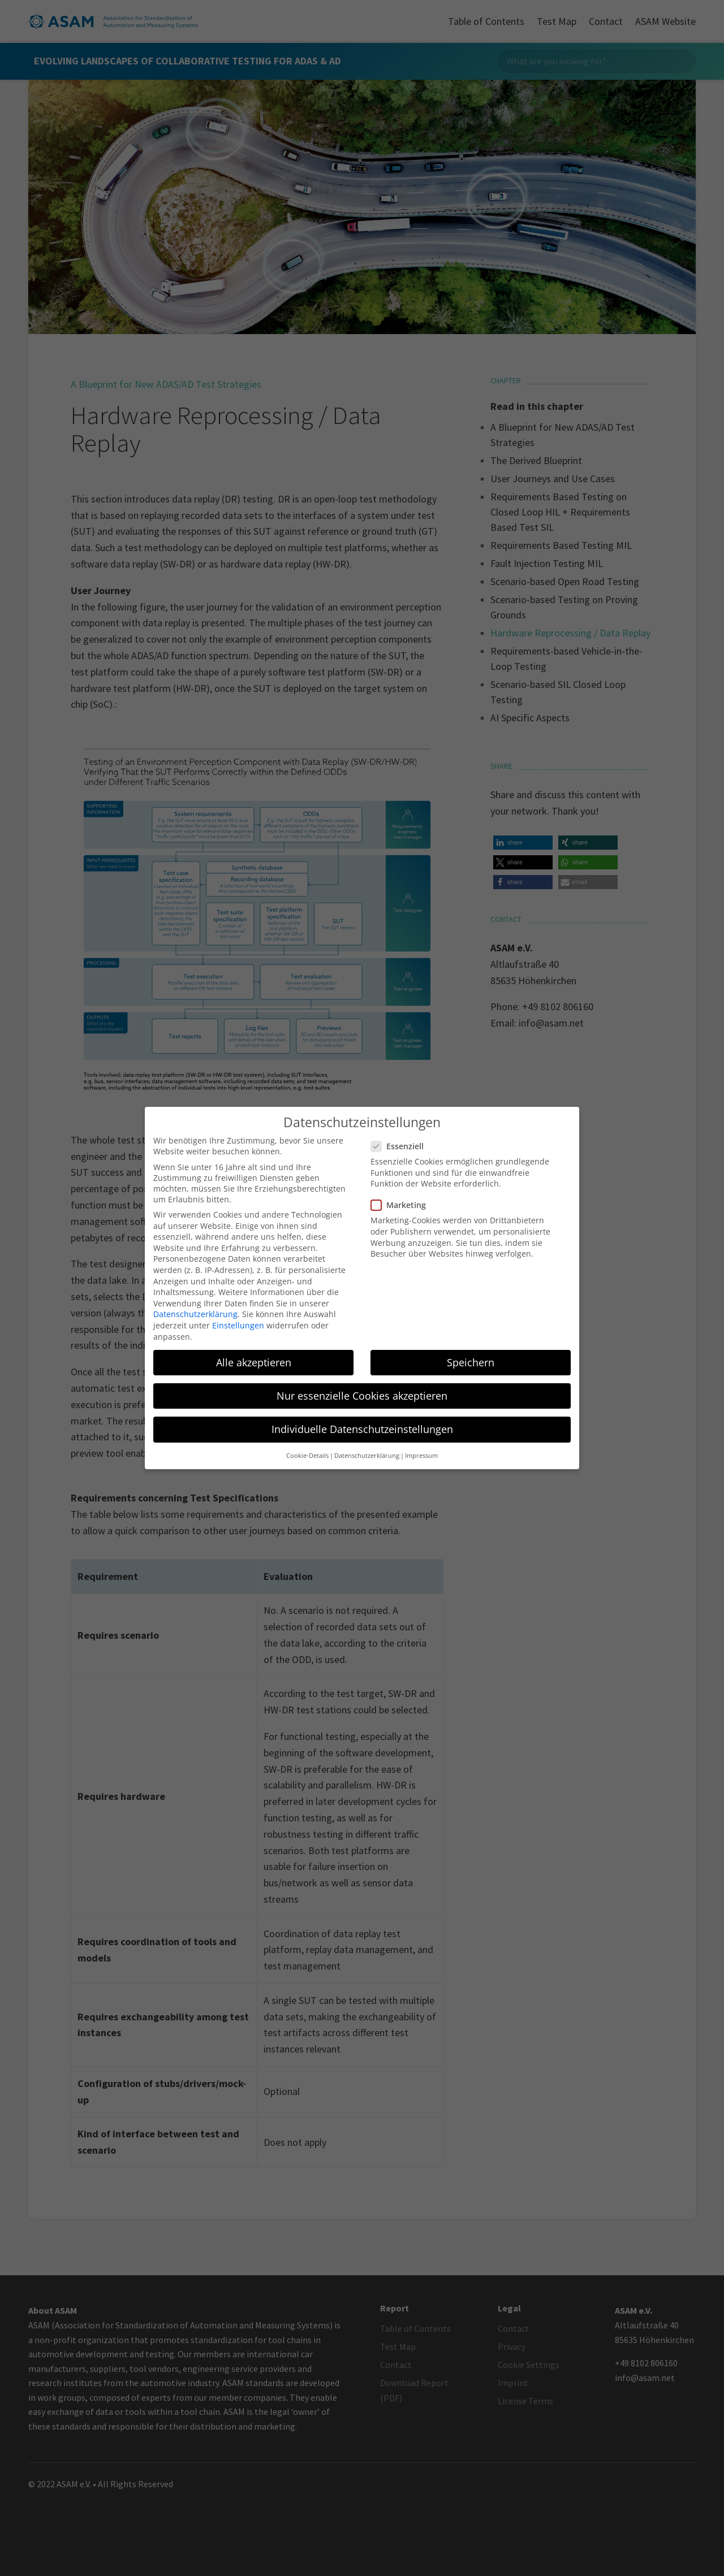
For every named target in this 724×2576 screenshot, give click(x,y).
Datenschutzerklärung (195, 1313)
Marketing (403, 1203)
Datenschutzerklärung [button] (366, 1454)
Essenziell (401, 1145)
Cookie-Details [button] (307, 1454)
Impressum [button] (421, 1454)
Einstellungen (238, 1324)
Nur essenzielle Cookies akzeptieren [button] (362, 1394)
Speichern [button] (470, 1360)
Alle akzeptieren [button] (253, 1360)
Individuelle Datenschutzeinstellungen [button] (362, 1427)
